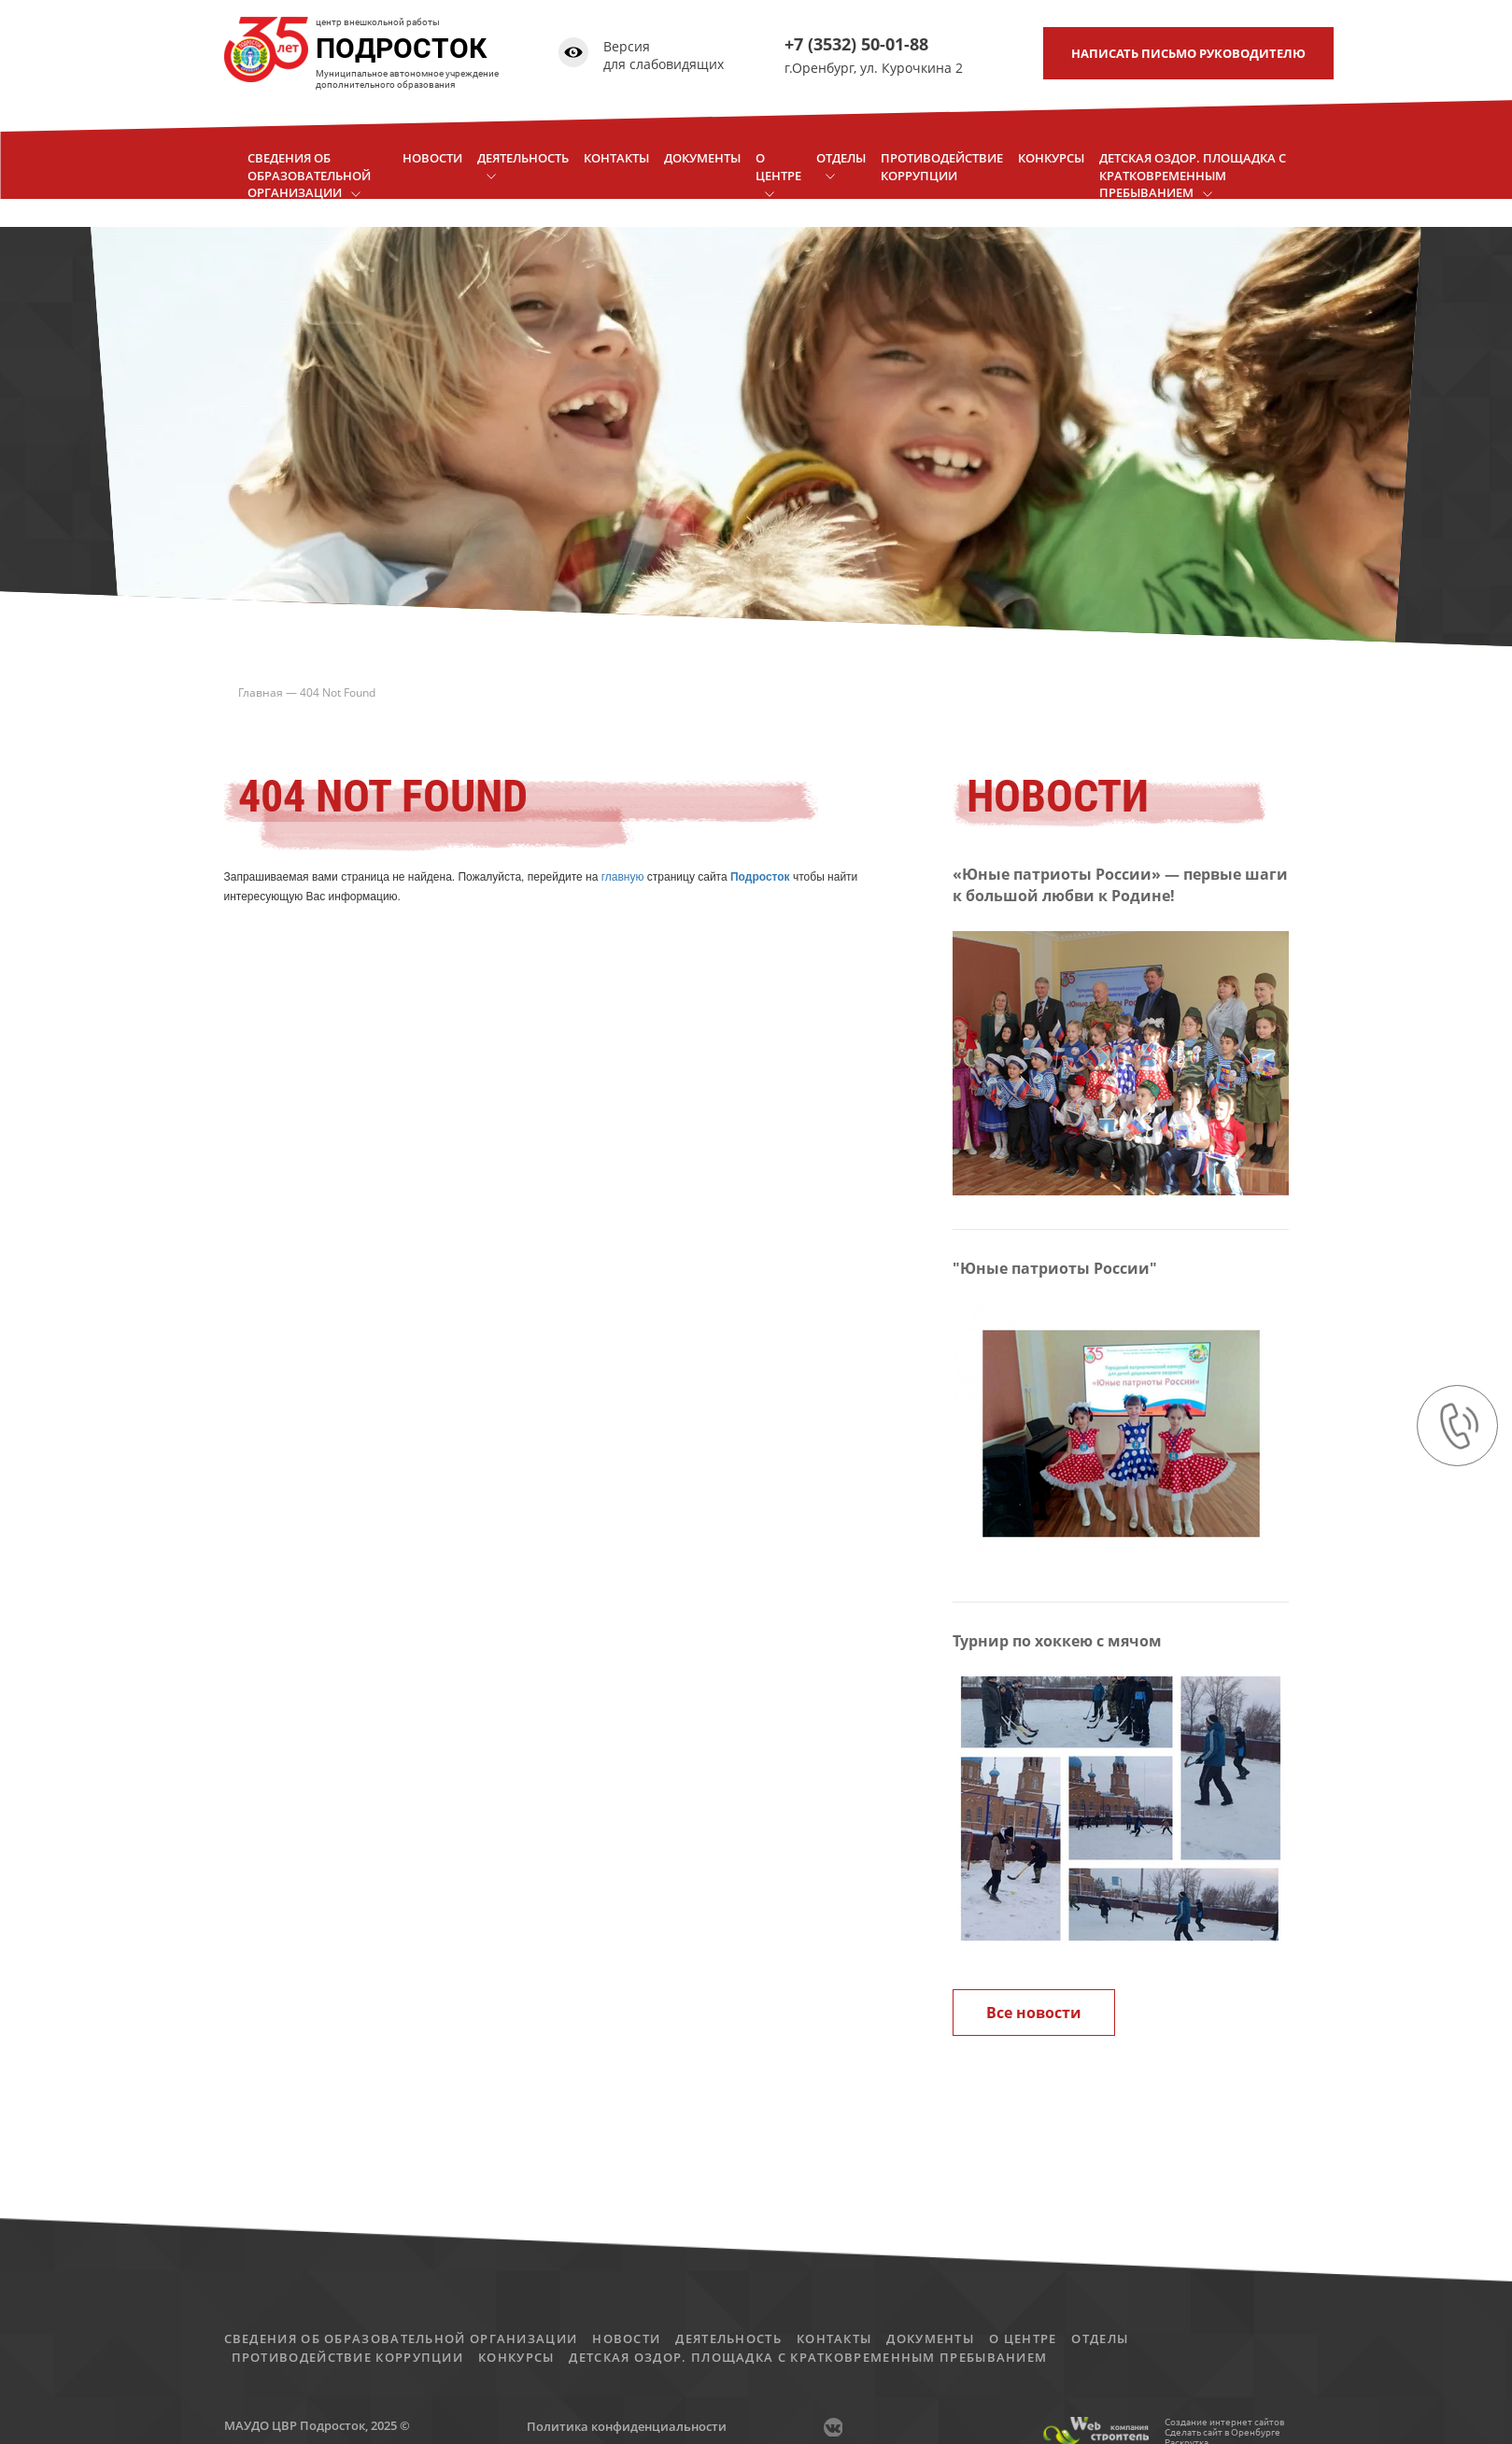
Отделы (1099, 2338)
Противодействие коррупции (348, 2357)
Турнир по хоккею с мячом (1057, 1641)
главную (622, 876)
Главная (260, 692)
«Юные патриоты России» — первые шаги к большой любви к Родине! (1120, 885)
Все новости (1033, 2012)
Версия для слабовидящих (663, 55)
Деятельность (728, 2338)
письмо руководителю (1188, 53)
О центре (1022, 2338)
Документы (930, 2338)
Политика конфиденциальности (627, 2426)
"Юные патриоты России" (1055, 1268)
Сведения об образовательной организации (401, 2338)
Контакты (834, 2338)
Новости (626, 2338)
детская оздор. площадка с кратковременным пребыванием (808, 2357)
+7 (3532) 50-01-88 (856, 44)
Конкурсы (516, 2357)
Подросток (760, 876)
